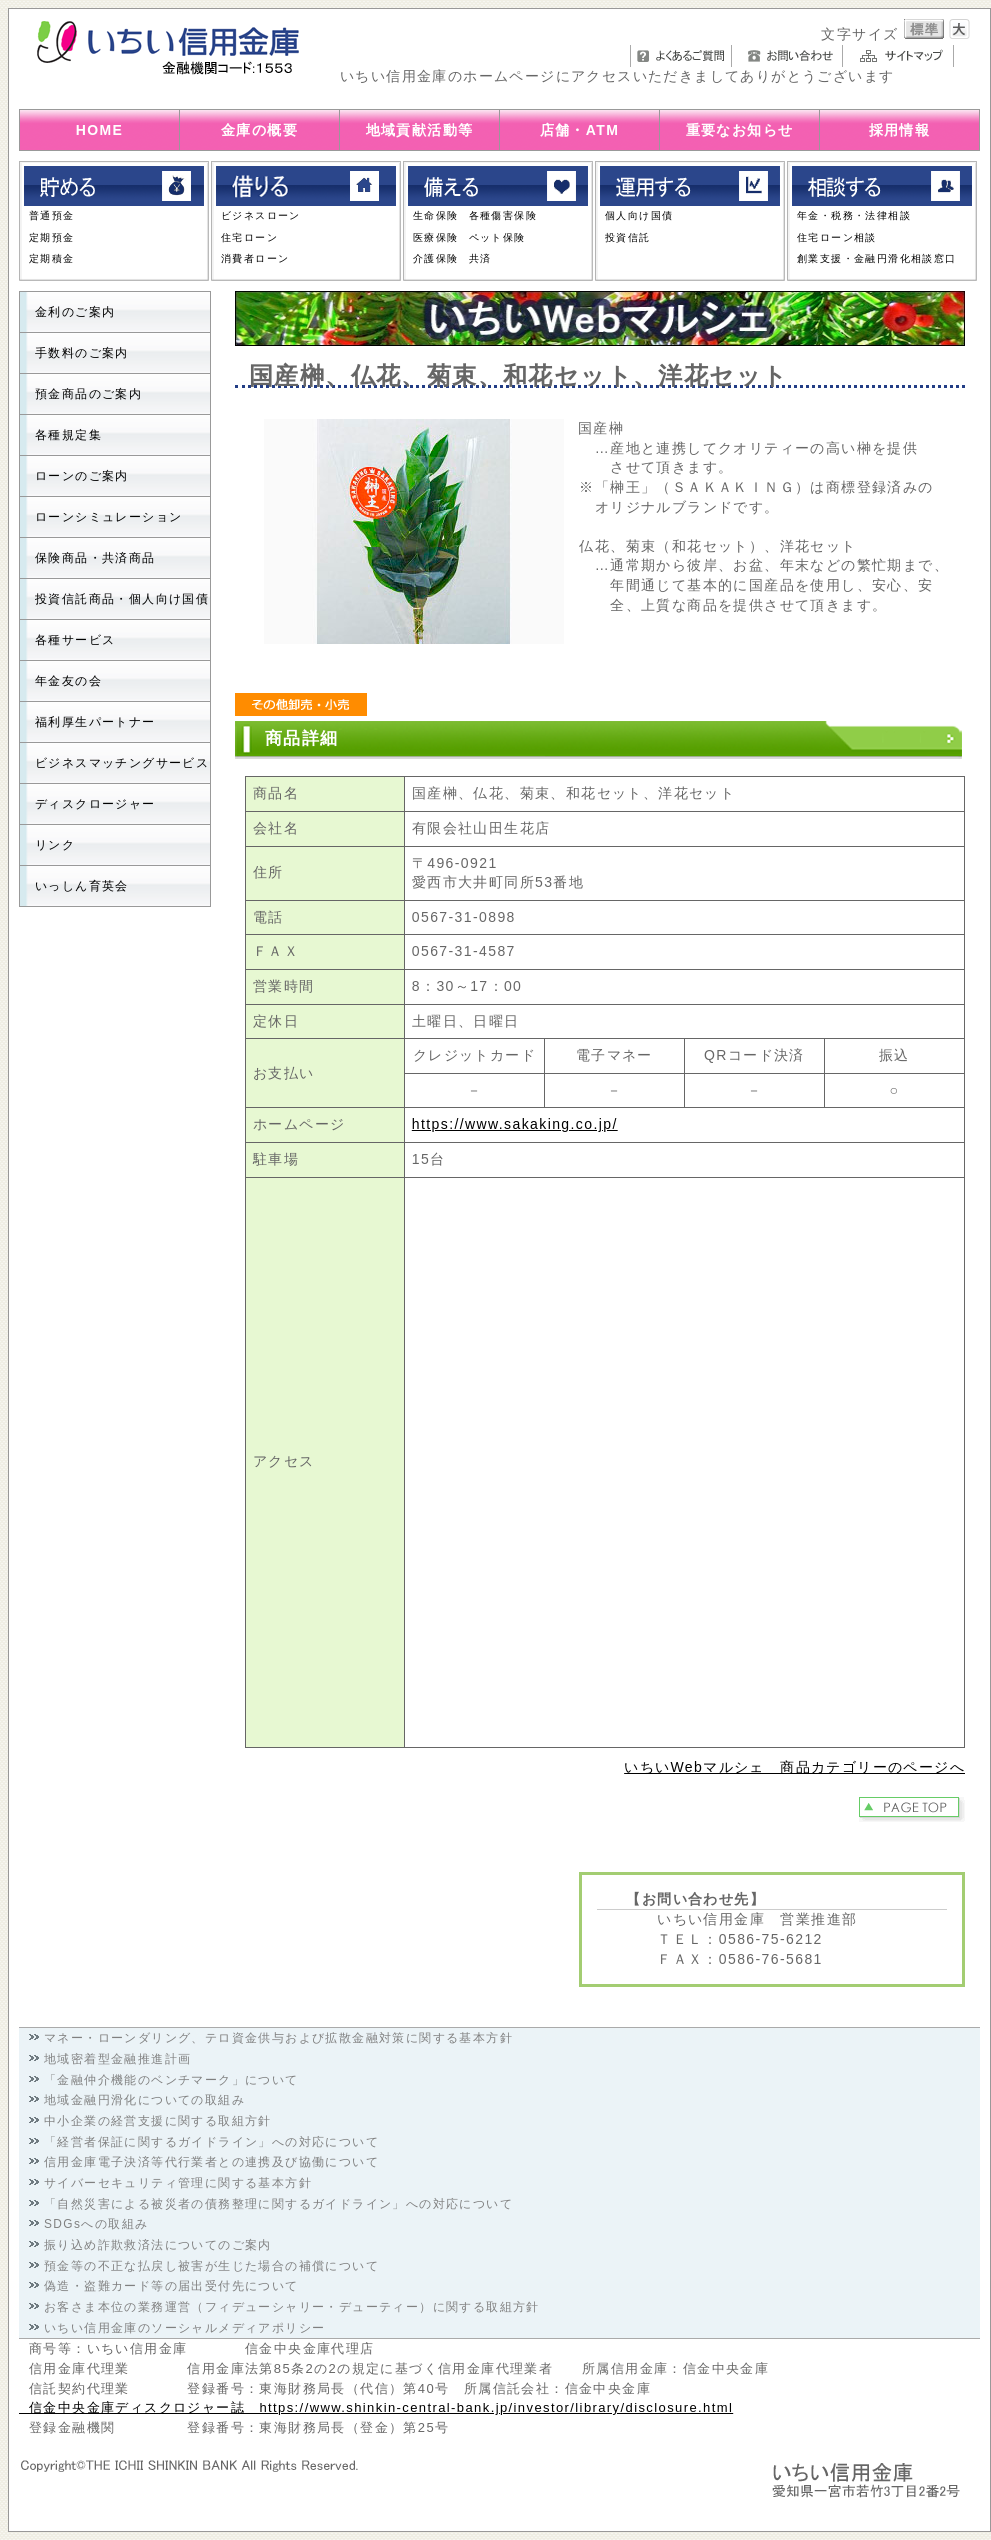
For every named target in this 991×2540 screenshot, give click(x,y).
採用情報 (900, 130)
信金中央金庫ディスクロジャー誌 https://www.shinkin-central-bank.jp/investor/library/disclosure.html (376, 2407)
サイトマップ (903, 56)
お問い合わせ (792, 56)
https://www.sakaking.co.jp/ (515, 1124)
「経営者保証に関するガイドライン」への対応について (211, 2142)
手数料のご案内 (82, 353)
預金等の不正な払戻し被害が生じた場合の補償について (211, 2266)
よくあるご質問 (681, 56)
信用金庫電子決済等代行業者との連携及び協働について (211, 2162)
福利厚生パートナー (95, 722)
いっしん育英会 (82, 886)
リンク (55, 845)
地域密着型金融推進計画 (117, 2059)
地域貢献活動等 (420, 130)
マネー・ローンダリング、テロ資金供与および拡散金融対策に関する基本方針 (278, 2038)
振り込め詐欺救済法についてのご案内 (158, 2245)
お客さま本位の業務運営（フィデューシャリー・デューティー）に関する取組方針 (292, 2307)
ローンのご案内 (82, 476)
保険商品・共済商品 (95, 558)
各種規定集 (68, 435)
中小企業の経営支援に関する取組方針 (158, 2121)
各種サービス (75, 640)
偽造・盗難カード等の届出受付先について (171, 2286)
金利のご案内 (75, 312)
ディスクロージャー (95, 804)
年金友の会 (68, 681)
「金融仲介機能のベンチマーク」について (171, 2080)
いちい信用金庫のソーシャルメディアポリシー (184, 2328)
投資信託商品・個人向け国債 (122, 599)
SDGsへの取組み (96, 2224)
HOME (100, 130)
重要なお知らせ (740, 130)
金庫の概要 (259, 130)
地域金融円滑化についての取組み (144, 2100)
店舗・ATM (580, 130)
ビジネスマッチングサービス (122, 763)
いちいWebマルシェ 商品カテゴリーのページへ (794, 1767)
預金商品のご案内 (88, 394)
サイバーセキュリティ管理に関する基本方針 (178, 2183)
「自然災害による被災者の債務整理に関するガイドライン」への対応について (278, 2204)
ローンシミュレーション (108, 517)
